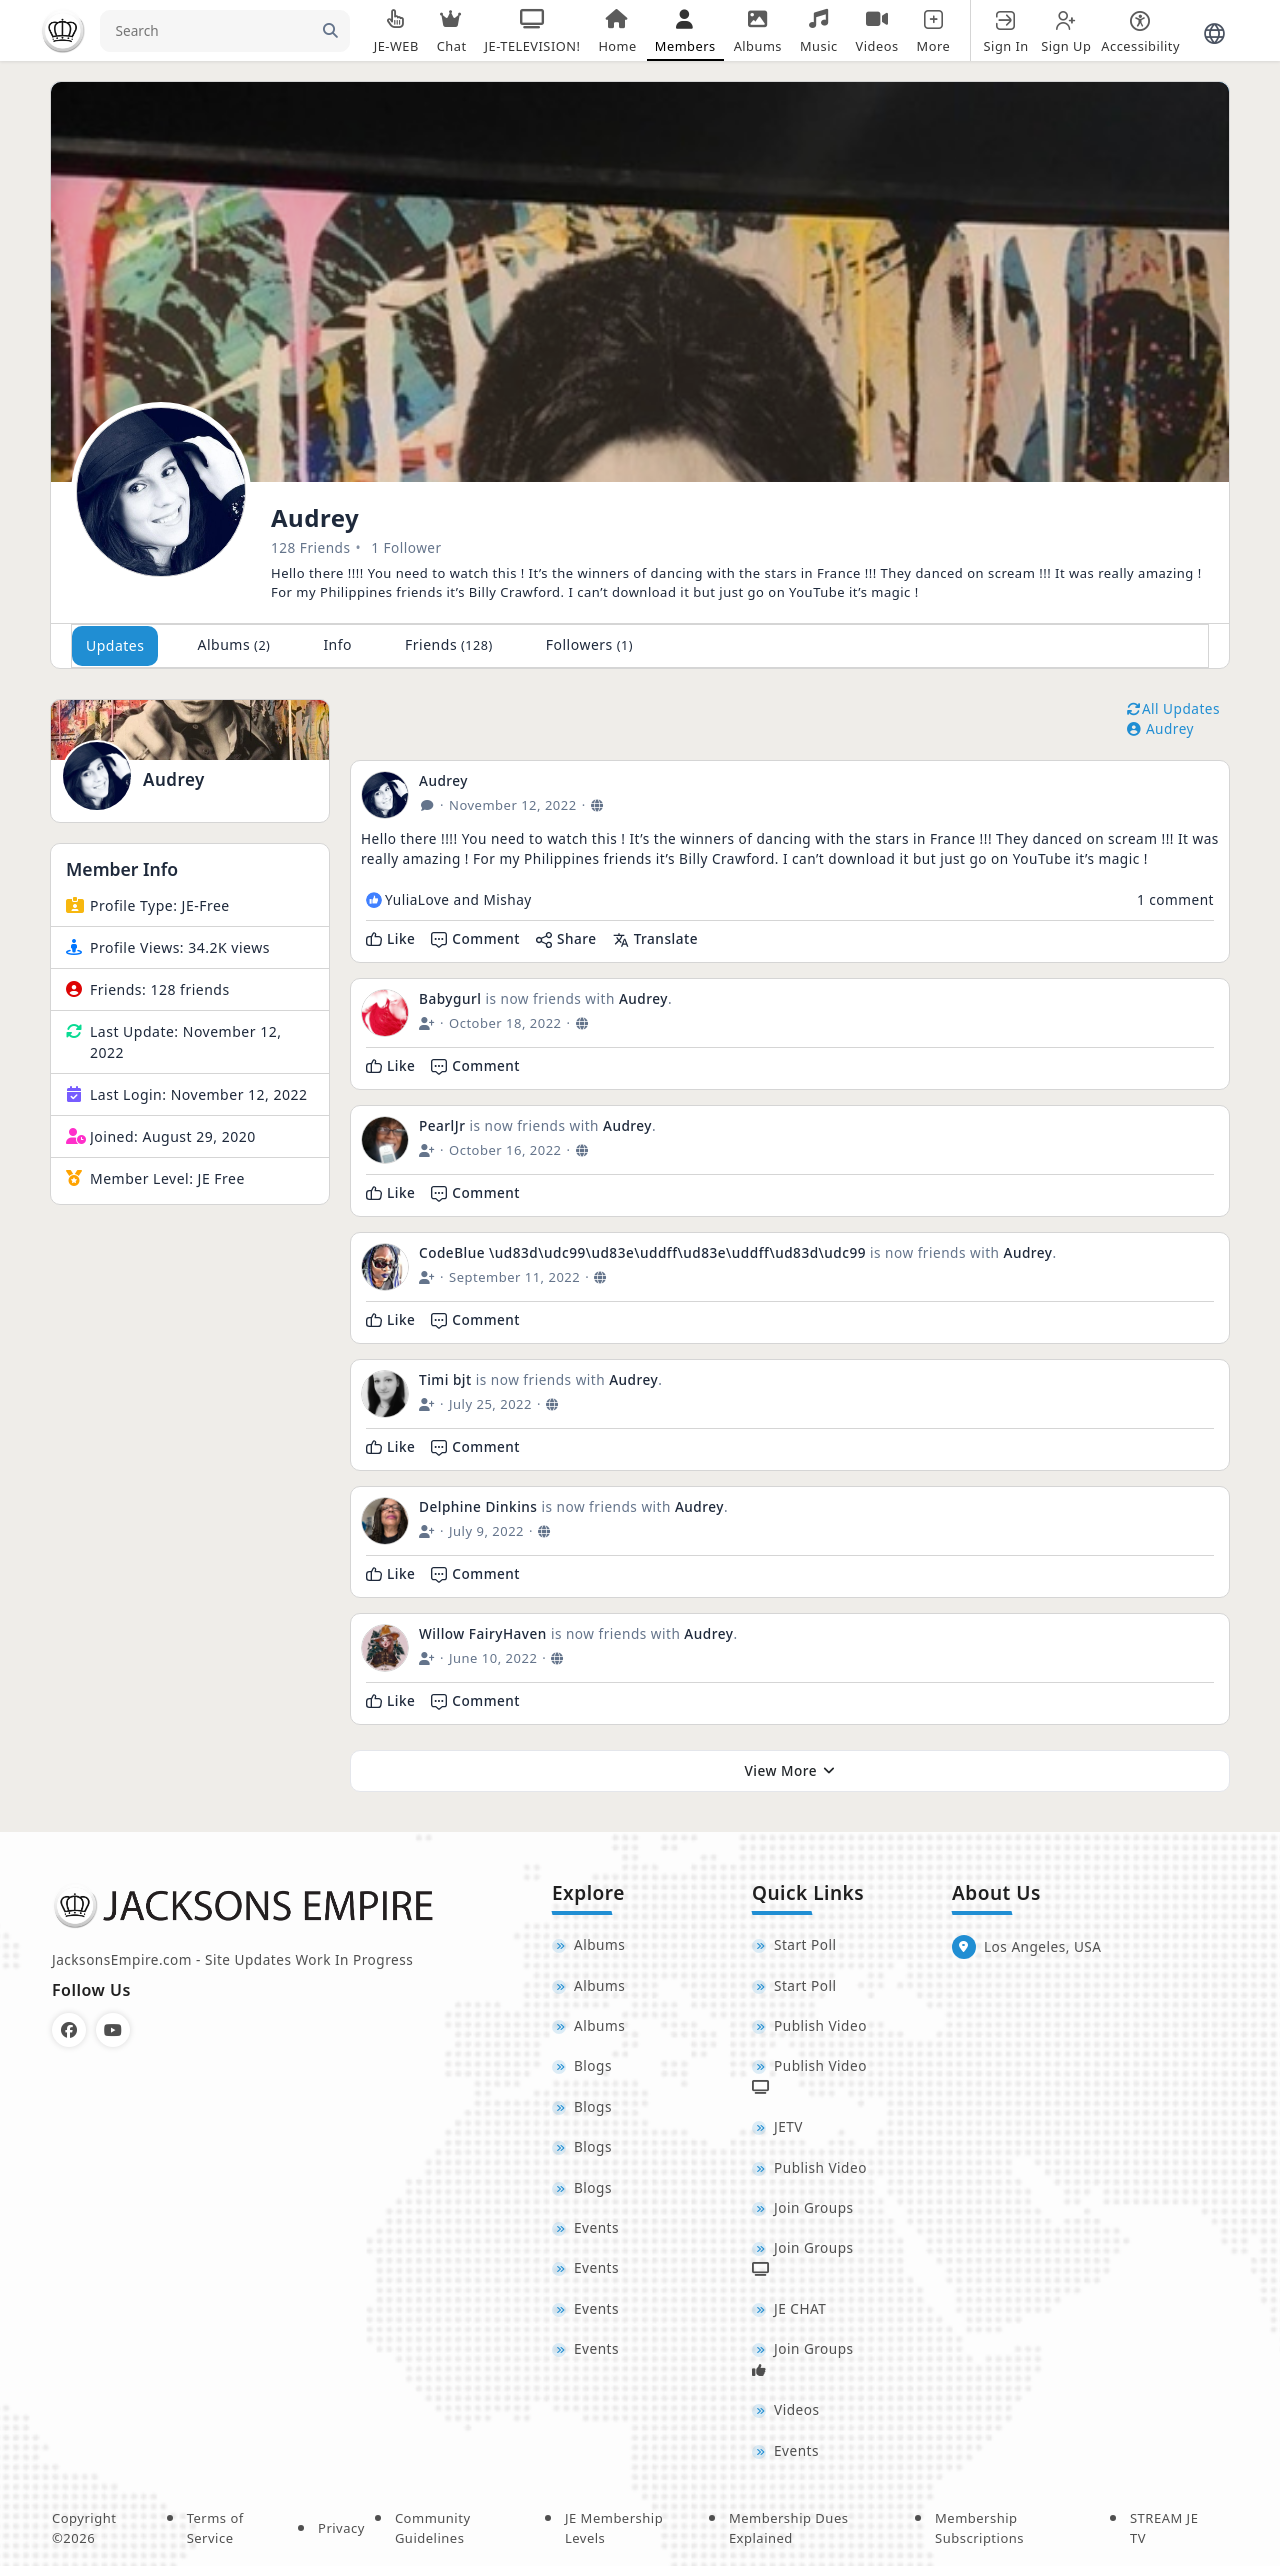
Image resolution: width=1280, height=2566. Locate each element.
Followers (589, 644)
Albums (233, 644)
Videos (796, 2409)
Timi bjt (445, 1379)
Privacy (341, 2528)
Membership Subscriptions (979, 2528)
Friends (449, 644)
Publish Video (820, 2025)
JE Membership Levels (614, 2528)
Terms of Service (215, 2528)
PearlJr (442, 1125)
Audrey (174, 780)
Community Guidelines (433, 2528)
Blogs (593, 2065)
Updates (115, 645)
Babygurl (450, 998)
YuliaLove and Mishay (458, 899)
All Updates (1173, 708)
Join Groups (814, 2207)
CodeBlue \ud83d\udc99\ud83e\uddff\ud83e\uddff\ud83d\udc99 (644, 1252)
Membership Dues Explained (789, 2528)
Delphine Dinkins (478, 1506)
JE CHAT (800, 2308)
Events (596, 2227)
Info (337, 644)
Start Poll (805, 1944)
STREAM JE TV (1164, 2528)
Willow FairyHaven (483, 1633)
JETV (788, 2126)
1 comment (1175, 899)
